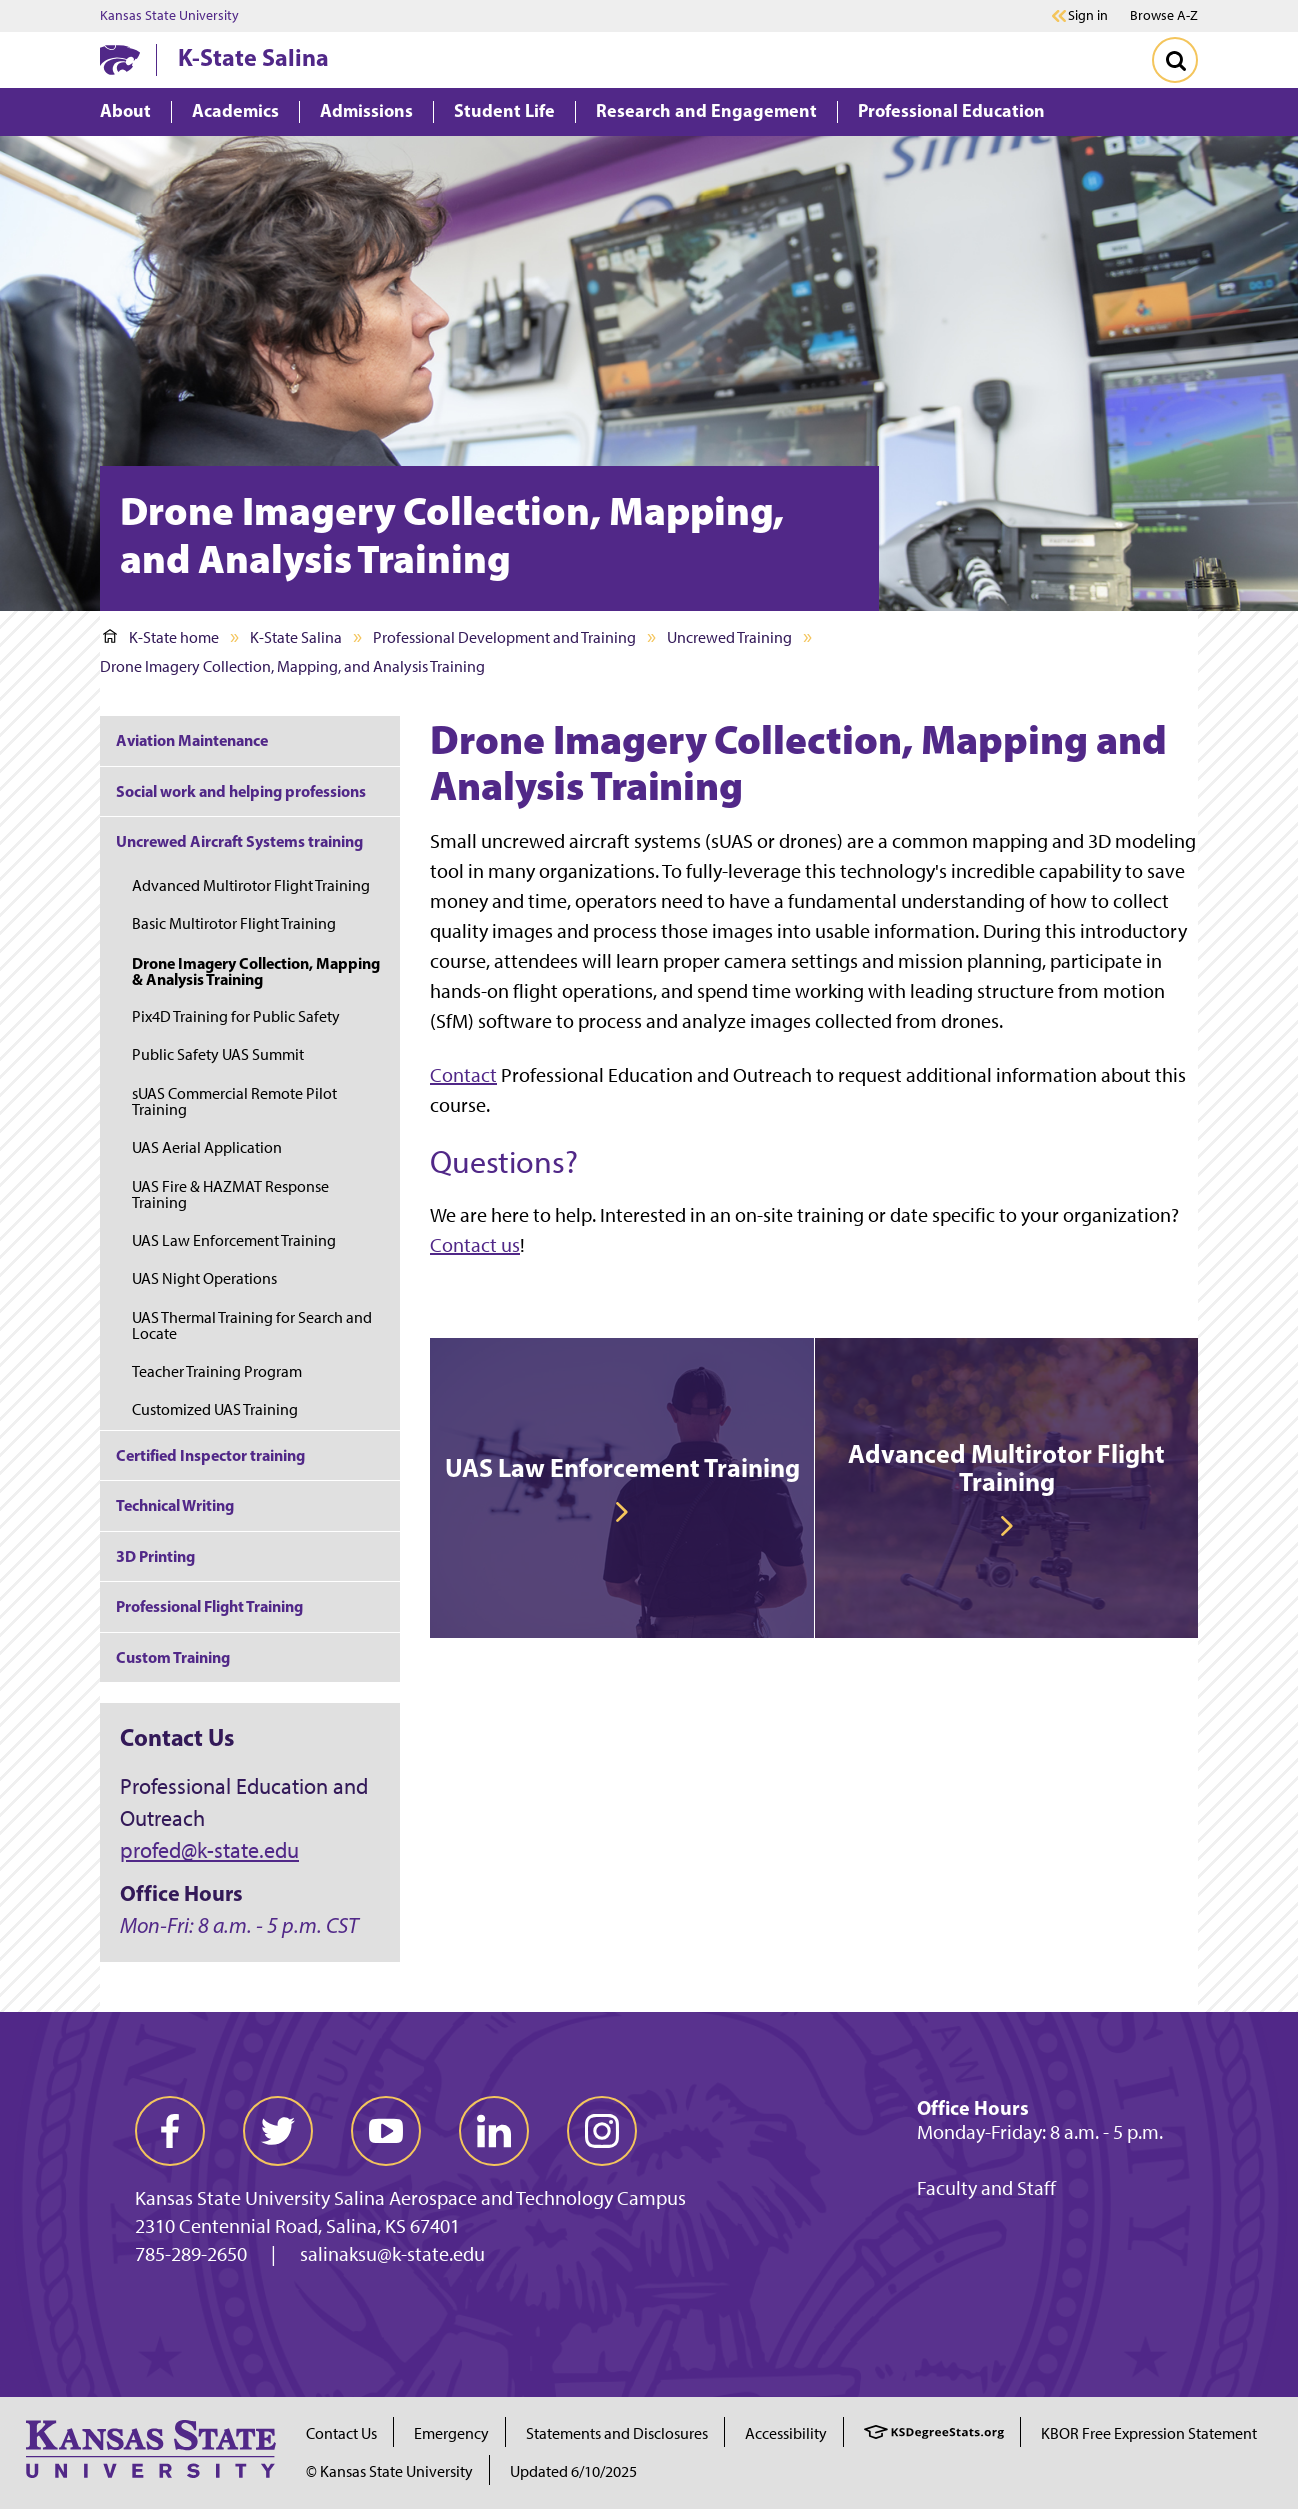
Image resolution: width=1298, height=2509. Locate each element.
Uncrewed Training (729, 637)
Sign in (1088, 16)
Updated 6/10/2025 (573, 2471)
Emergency (451, 2433)
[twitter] (278, 2131)
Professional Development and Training (504, 637)
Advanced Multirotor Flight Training (251, 885)
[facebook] (170, 2131)
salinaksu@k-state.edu (392, 2254)
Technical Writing (175, 1505)
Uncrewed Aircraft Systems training (239, 841)
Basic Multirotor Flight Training (234, 923)
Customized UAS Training (215, 1409)
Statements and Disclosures (617, 2433)
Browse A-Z (1164, 15)
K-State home (161, 637)
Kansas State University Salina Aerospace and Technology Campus (410, 2198)
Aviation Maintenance (192, 740)
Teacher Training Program (217, 1371)
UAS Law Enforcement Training (234, 1240)
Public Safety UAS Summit (218, 1054)
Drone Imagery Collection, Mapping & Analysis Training (256, 971)
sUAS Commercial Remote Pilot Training (234, 1101)
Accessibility (786, 2433)
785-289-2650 (191, 2254)
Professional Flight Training (209, 1606)
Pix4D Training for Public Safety (236, 1016)
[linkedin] (494, 2131)
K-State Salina (253, 57)
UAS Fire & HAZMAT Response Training (230, 1194)
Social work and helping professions (241, 791)
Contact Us (341, 2433)
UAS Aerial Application (207, 1147)
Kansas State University (169, 16)
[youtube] (386, 2131)
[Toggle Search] (1175, 60)
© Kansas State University (389, 2471)
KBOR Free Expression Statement (1149, 2433)
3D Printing (155, 1556)
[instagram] (602, 2131)
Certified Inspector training (210, 1455)
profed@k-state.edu (209, 1850)
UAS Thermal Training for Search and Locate (252, 1325)
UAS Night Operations (204, 1278)
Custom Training (173, 1657)
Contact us (475, 1245)
